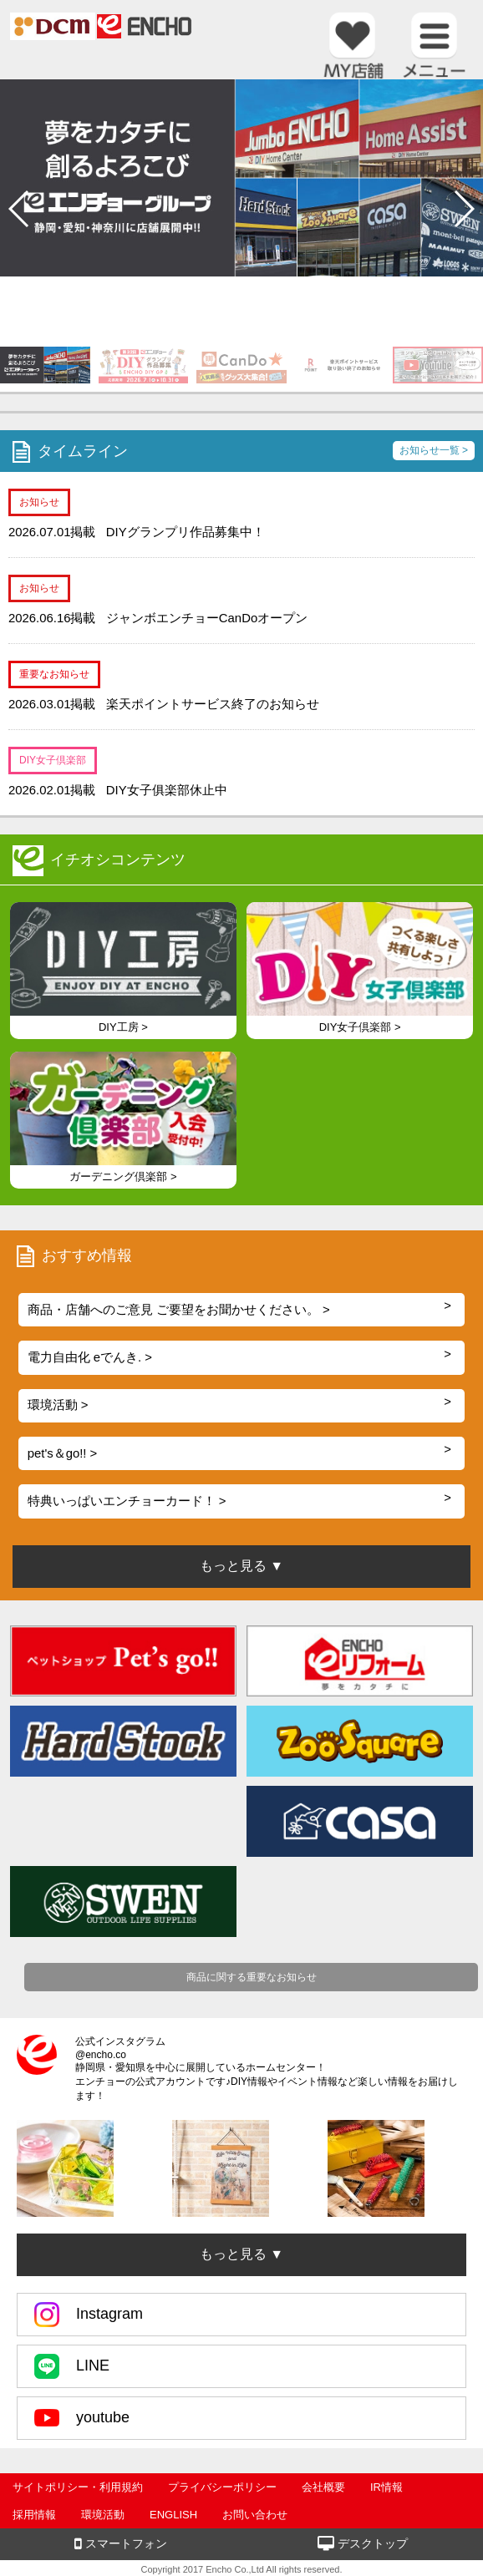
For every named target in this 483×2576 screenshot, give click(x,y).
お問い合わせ (254, 2514)
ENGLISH (173, 2514)
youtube (82, 2418)
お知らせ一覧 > (433, 450)
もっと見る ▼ (241, 2254)
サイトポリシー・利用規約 (78, 2487)
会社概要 (323, 2487)
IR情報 (386, 2487)
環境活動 (103, 2514)
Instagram (88, 2314)
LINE (71, 2366)
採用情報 (34, 2514)
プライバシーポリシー (222, 2487)
